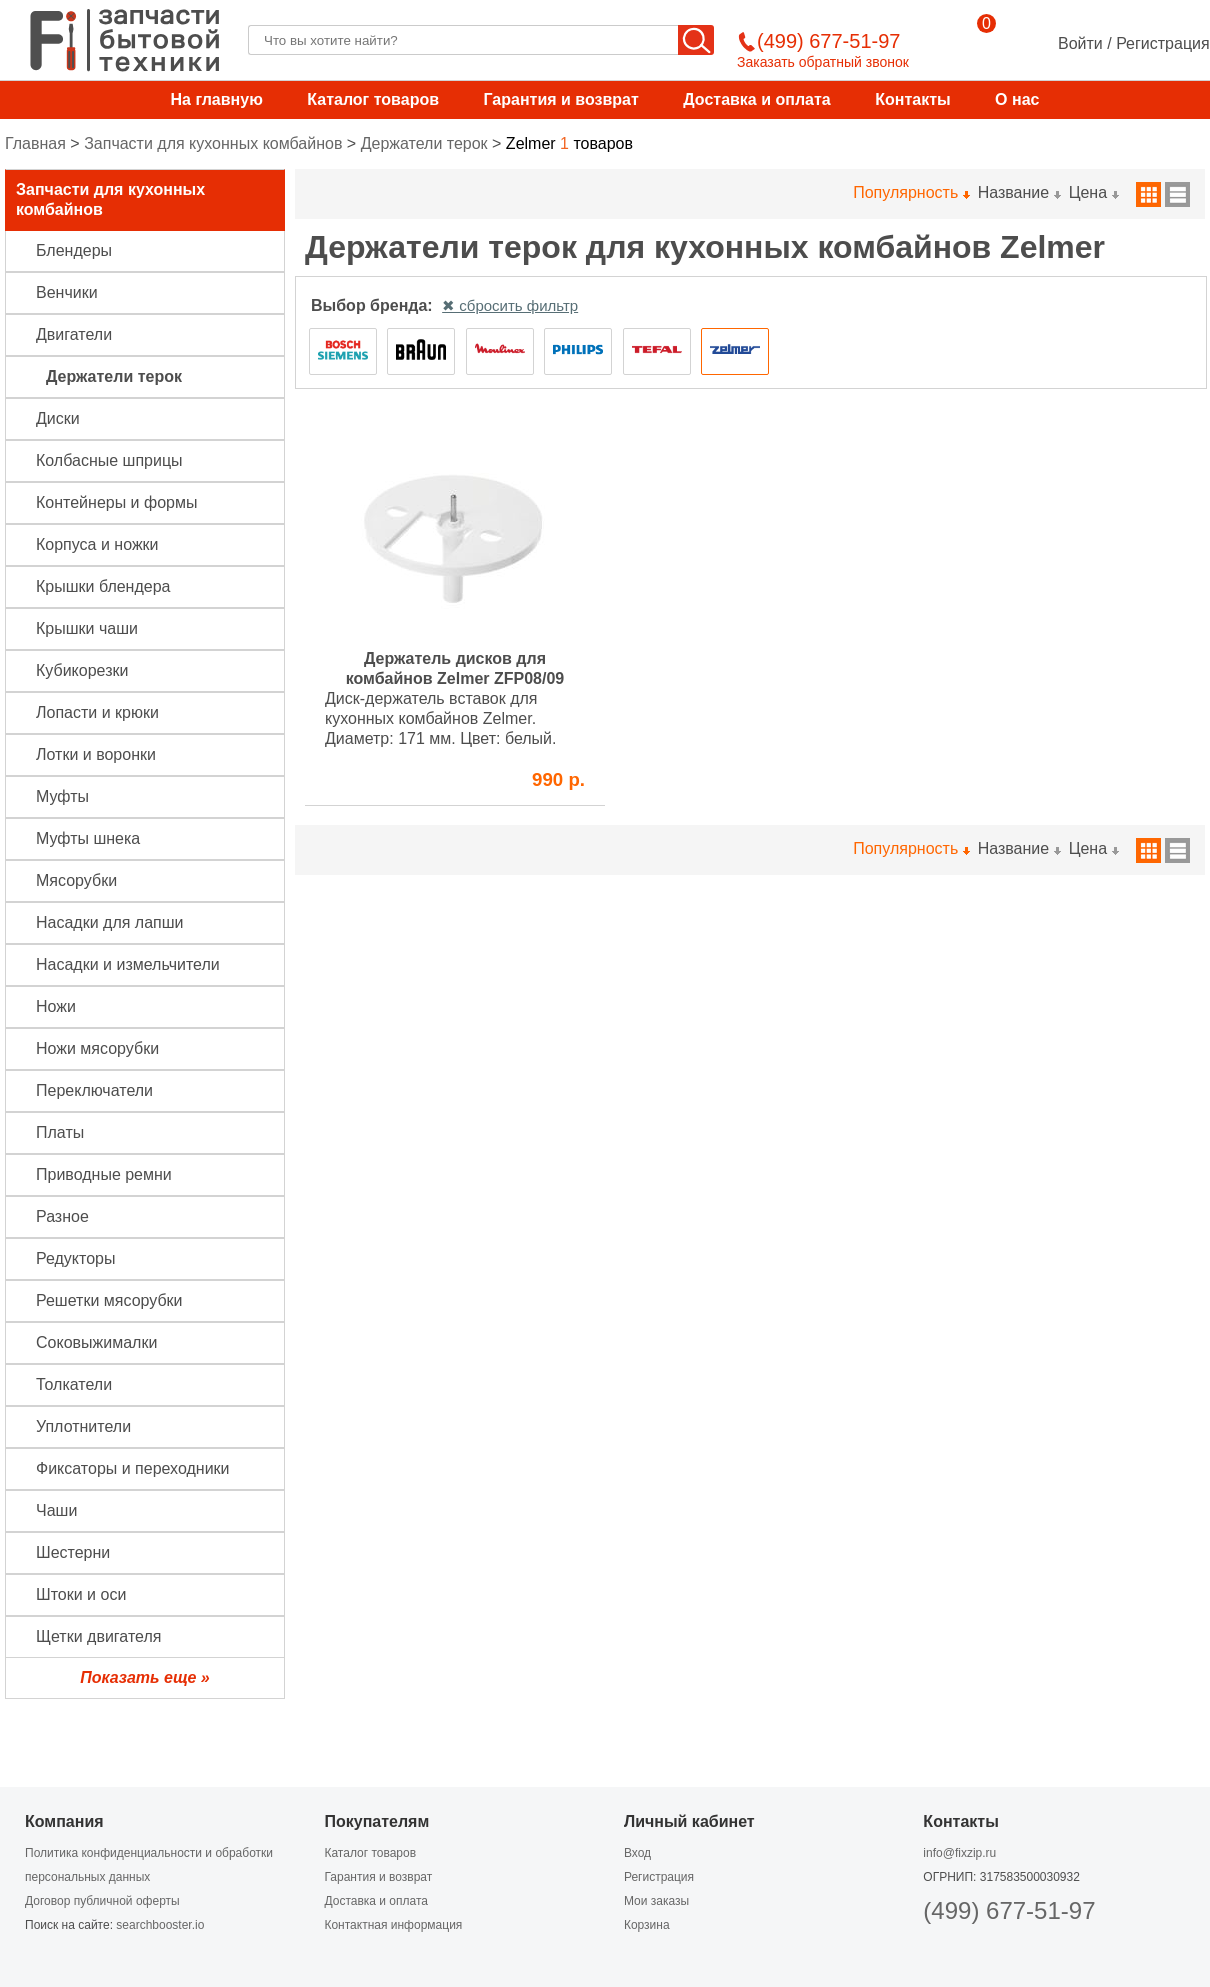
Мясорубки (76, 880)
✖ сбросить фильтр (510, 305)
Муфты (62, 796)
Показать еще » (144, 1677)
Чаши (56, 1510)
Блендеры (74, 250)
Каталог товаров (373, 99)
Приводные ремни (104, 1174)
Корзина (647, 1925)
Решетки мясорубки (109, 1300)
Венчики (67, 292)
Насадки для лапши (110, 922)
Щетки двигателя (98, 1636)
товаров (569, 143)
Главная (35, 143)
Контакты (912, 99)
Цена (1093, 192)
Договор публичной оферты (102, 1901)
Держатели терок (424, 143)
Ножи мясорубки (97, 1048)
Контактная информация (393, 1925)
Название (1019, 192)
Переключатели (94, 1090)
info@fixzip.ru (959, 1853)
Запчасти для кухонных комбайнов (213, 143)
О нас (1017, 99)
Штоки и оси (81, 1594)
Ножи (56, 1006)
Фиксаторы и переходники (133, 1468)
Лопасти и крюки (97, 712)
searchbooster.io (160, 1925)
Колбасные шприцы (109, 460)
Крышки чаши (87, 628)
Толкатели (74, 1384)
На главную (217, 99)
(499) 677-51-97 (1009, 1910)
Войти (1080, 43)
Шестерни (73, 1552)
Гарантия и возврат (560, 99)
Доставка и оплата (757, 99)
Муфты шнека (88, 838)
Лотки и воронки (96, 754)
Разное (62, 1216)
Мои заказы (656, 1901)
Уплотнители (83, 1426)
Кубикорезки (82, 670)
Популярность (910, 192)
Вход (637, 1853)
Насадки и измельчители (128, 964)
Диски (58, 418)
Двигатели (74, 334)
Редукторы (75, 1258)
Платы (60, 1132)
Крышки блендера (103, 586)
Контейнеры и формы (116, 502)
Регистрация (1163, 43)
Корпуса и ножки (97, 544)
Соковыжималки (96, 1342)
